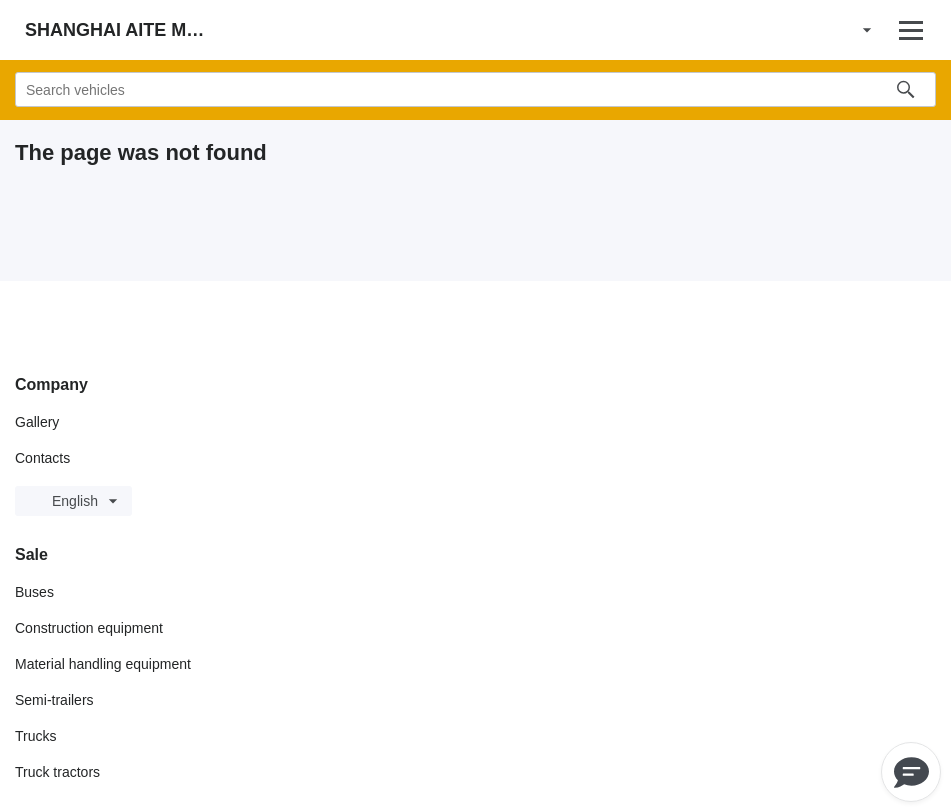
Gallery (37, 422)
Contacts (42, 458)
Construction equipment (89, 628)
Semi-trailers (54, 700)
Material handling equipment (103, 664)
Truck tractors (57, 772)
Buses (34, 592)
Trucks (35, 736)
